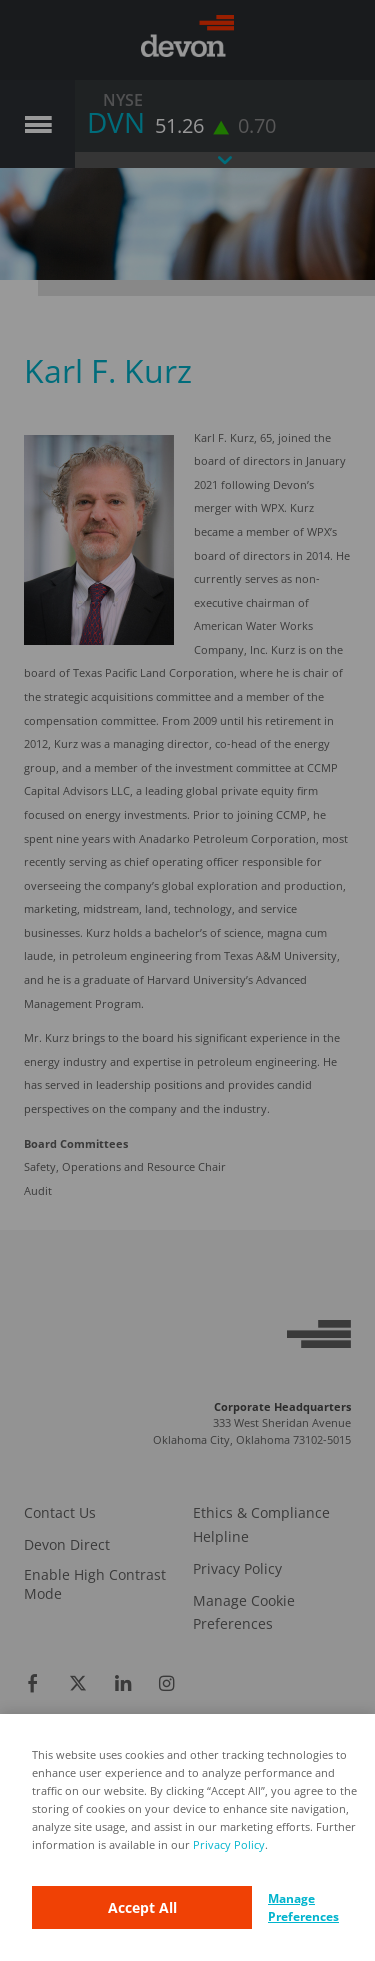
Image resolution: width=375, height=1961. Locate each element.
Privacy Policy (229, 1844)
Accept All (142, 1907)
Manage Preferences (303, 1907)
